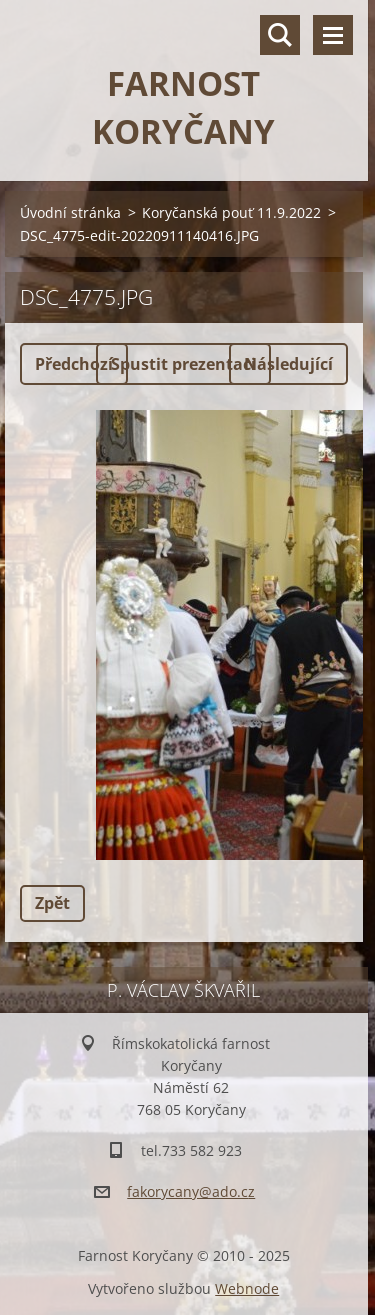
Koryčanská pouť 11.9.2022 (231, 212)
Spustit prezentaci (183, 364)
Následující (288, 364)
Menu (333, 35)
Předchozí (74, 364)
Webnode (247, 1288)
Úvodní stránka (70, 212)
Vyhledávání (280, 35)
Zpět (52, 903)
